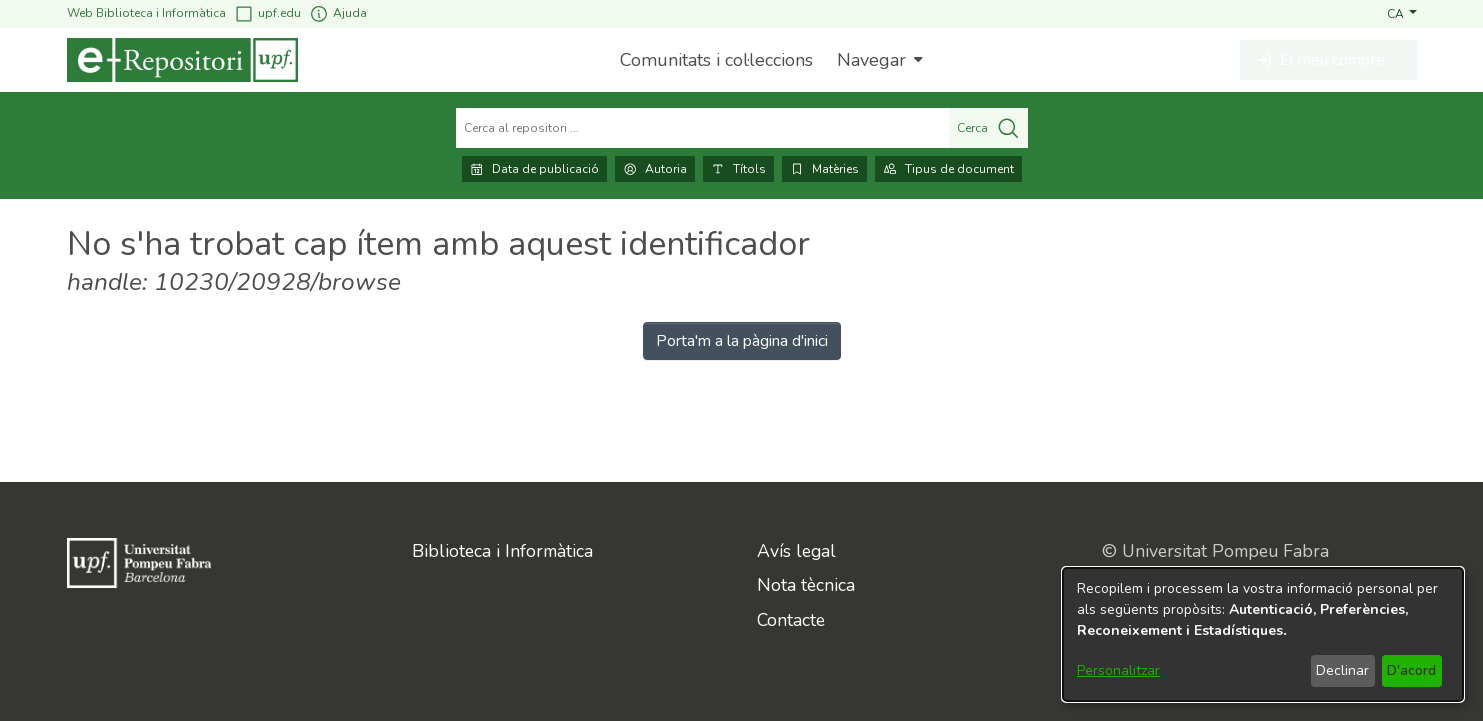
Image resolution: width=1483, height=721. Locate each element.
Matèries (824, 169)
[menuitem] (877, 60)
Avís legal (796, 551)
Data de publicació (534, 169)
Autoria (655, 169)
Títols (738, 169)
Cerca (988, 128)
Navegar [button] (871, 60)
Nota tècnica (806, 585)
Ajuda (338, 13)
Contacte (791, 620)
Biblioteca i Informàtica (502, 551)
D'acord (1411, 670)
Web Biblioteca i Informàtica (146, 13)
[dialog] (1263, 634)
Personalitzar (1118, 670)
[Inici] (182, 60)
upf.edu (267, 13)
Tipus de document (948, 169)
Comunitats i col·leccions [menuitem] (716, 60)
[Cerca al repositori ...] (702, 128)
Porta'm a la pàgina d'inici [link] (742, 341)
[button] (1401, 13)
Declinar (1342, 670)
